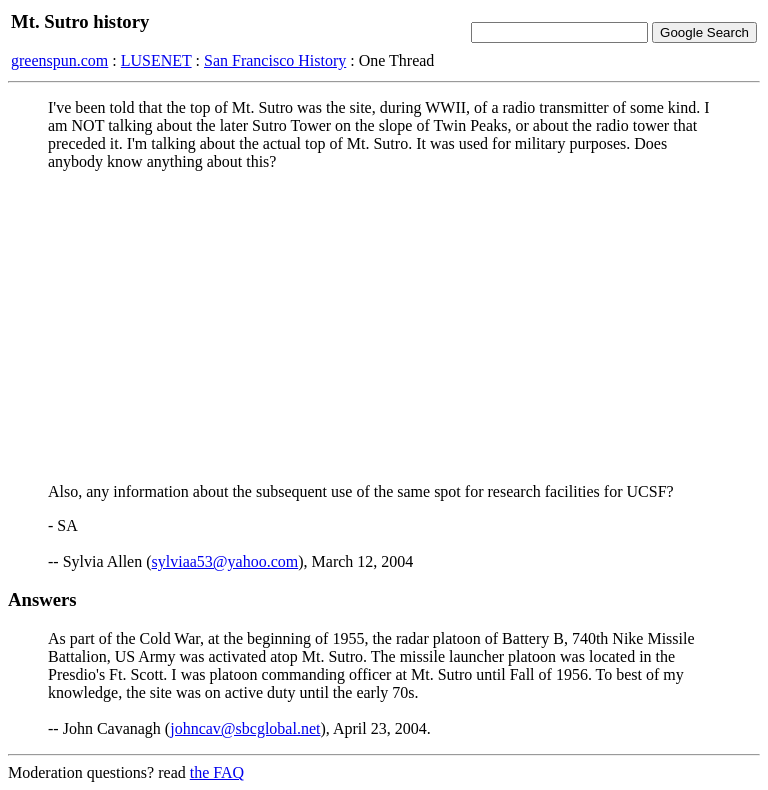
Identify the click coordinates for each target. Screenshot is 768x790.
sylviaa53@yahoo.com (225, 561)
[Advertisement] (384, 327)
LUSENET (156, 60)
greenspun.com (59, 60)
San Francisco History (275, 60)
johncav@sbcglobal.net (245, 728)
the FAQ (217, 772)
